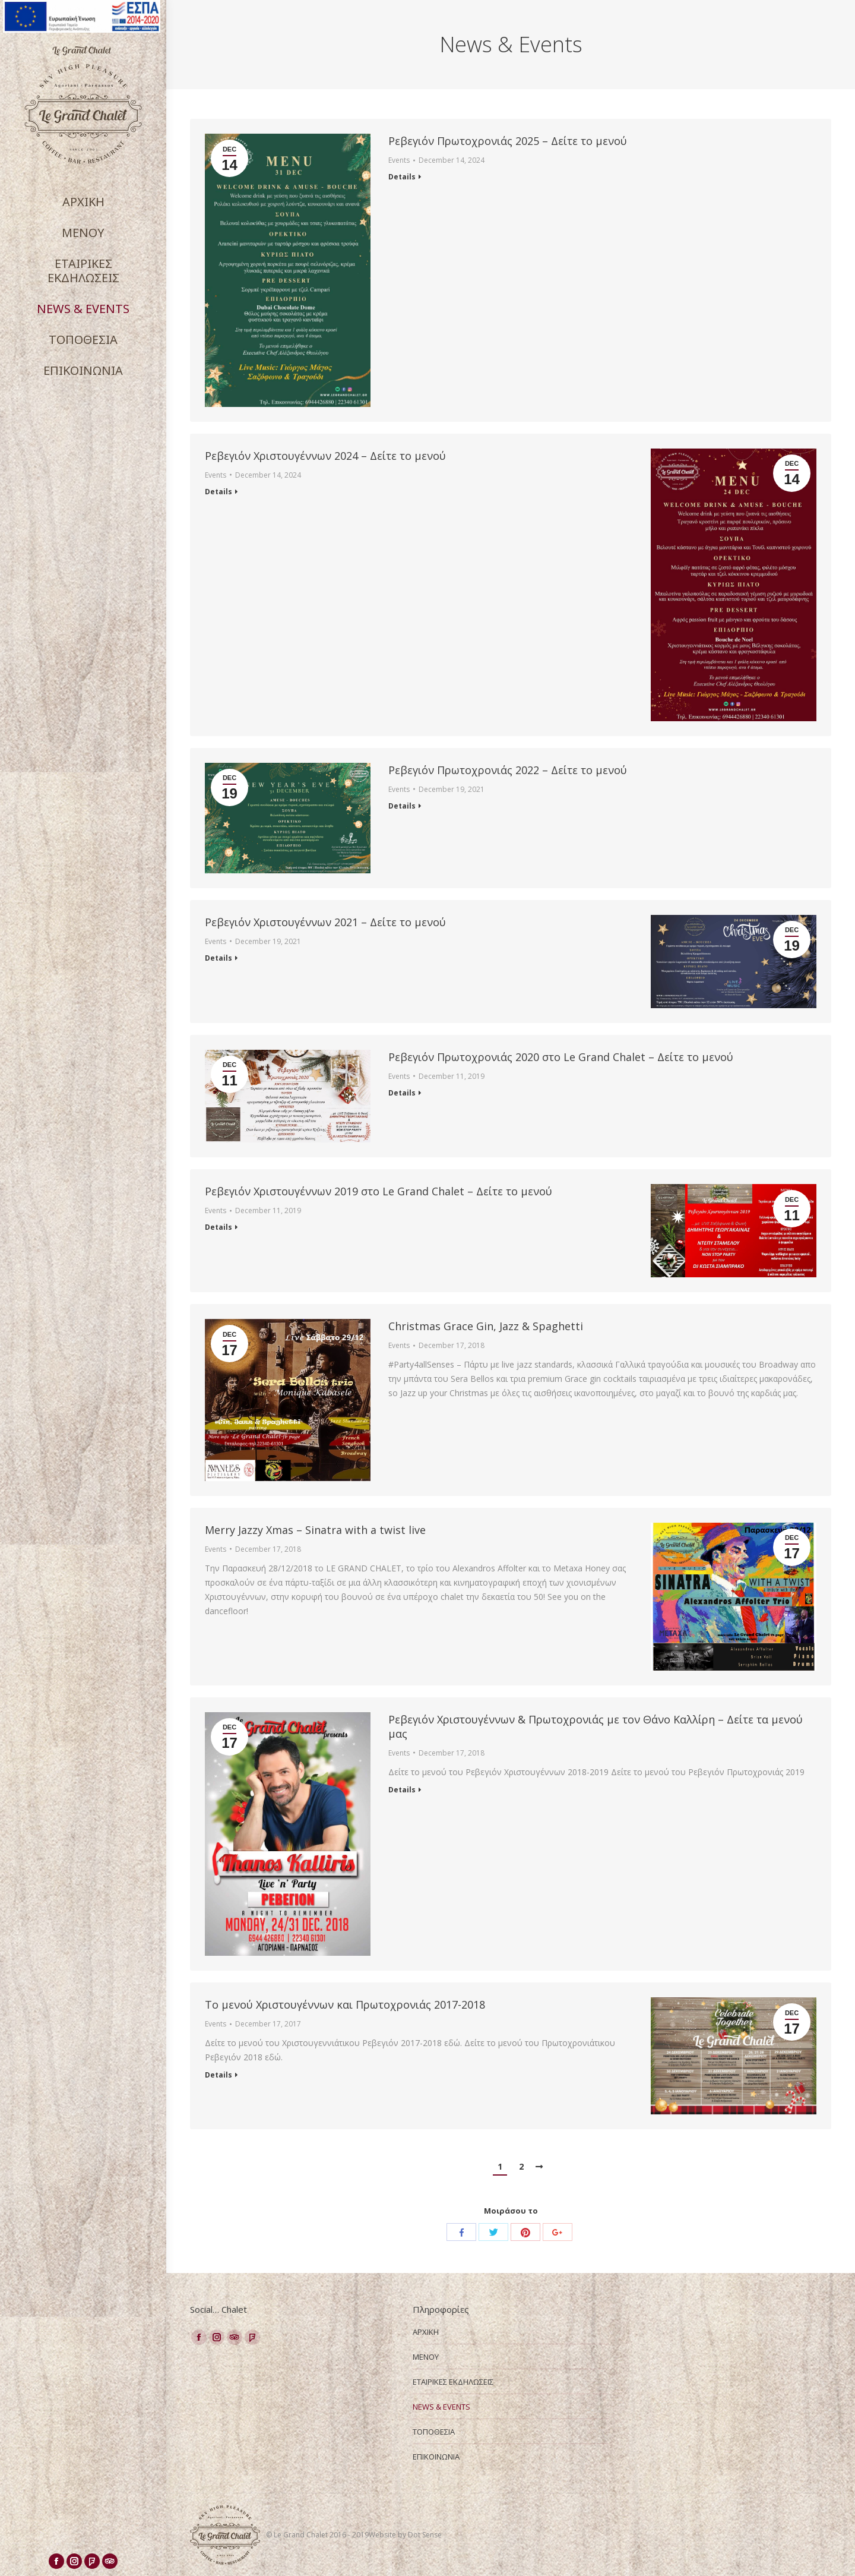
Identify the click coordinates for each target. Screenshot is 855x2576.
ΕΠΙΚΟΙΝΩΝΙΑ (436, 2456)
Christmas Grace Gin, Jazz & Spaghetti (485, 1326)
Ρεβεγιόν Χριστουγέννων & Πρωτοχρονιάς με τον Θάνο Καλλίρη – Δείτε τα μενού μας (595, 1726)
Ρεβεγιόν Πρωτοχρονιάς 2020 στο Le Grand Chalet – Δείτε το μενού (560, 1057)
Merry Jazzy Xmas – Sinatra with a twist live (315, 1530)
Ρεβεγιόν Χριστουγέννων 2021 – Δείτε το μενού (325, 922)
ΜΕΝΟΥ (426, 2356)
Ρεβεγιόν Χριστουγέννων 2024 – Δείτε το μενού (325, 456)
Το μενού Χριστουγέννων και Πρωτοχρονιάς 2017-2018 (345, 2004)
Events (399, 160)
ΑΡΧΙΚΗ (426, 2331)
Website (383, 2535)
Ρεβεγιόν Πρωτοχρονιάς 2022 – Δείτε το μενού (507, 770)
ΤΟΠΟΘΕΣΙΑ (434, 2431)
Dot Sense (425, 2535)
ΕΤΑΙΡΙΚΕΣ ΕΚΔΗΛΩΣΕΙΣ (453, 2381)
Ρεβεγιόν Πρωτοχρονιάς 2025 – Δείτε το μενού (507, 141)
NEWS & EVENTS (441, 2406)
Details (402, 177)
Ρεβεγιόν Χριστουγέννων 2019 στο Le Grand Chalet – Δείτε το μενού (378, 1191)
